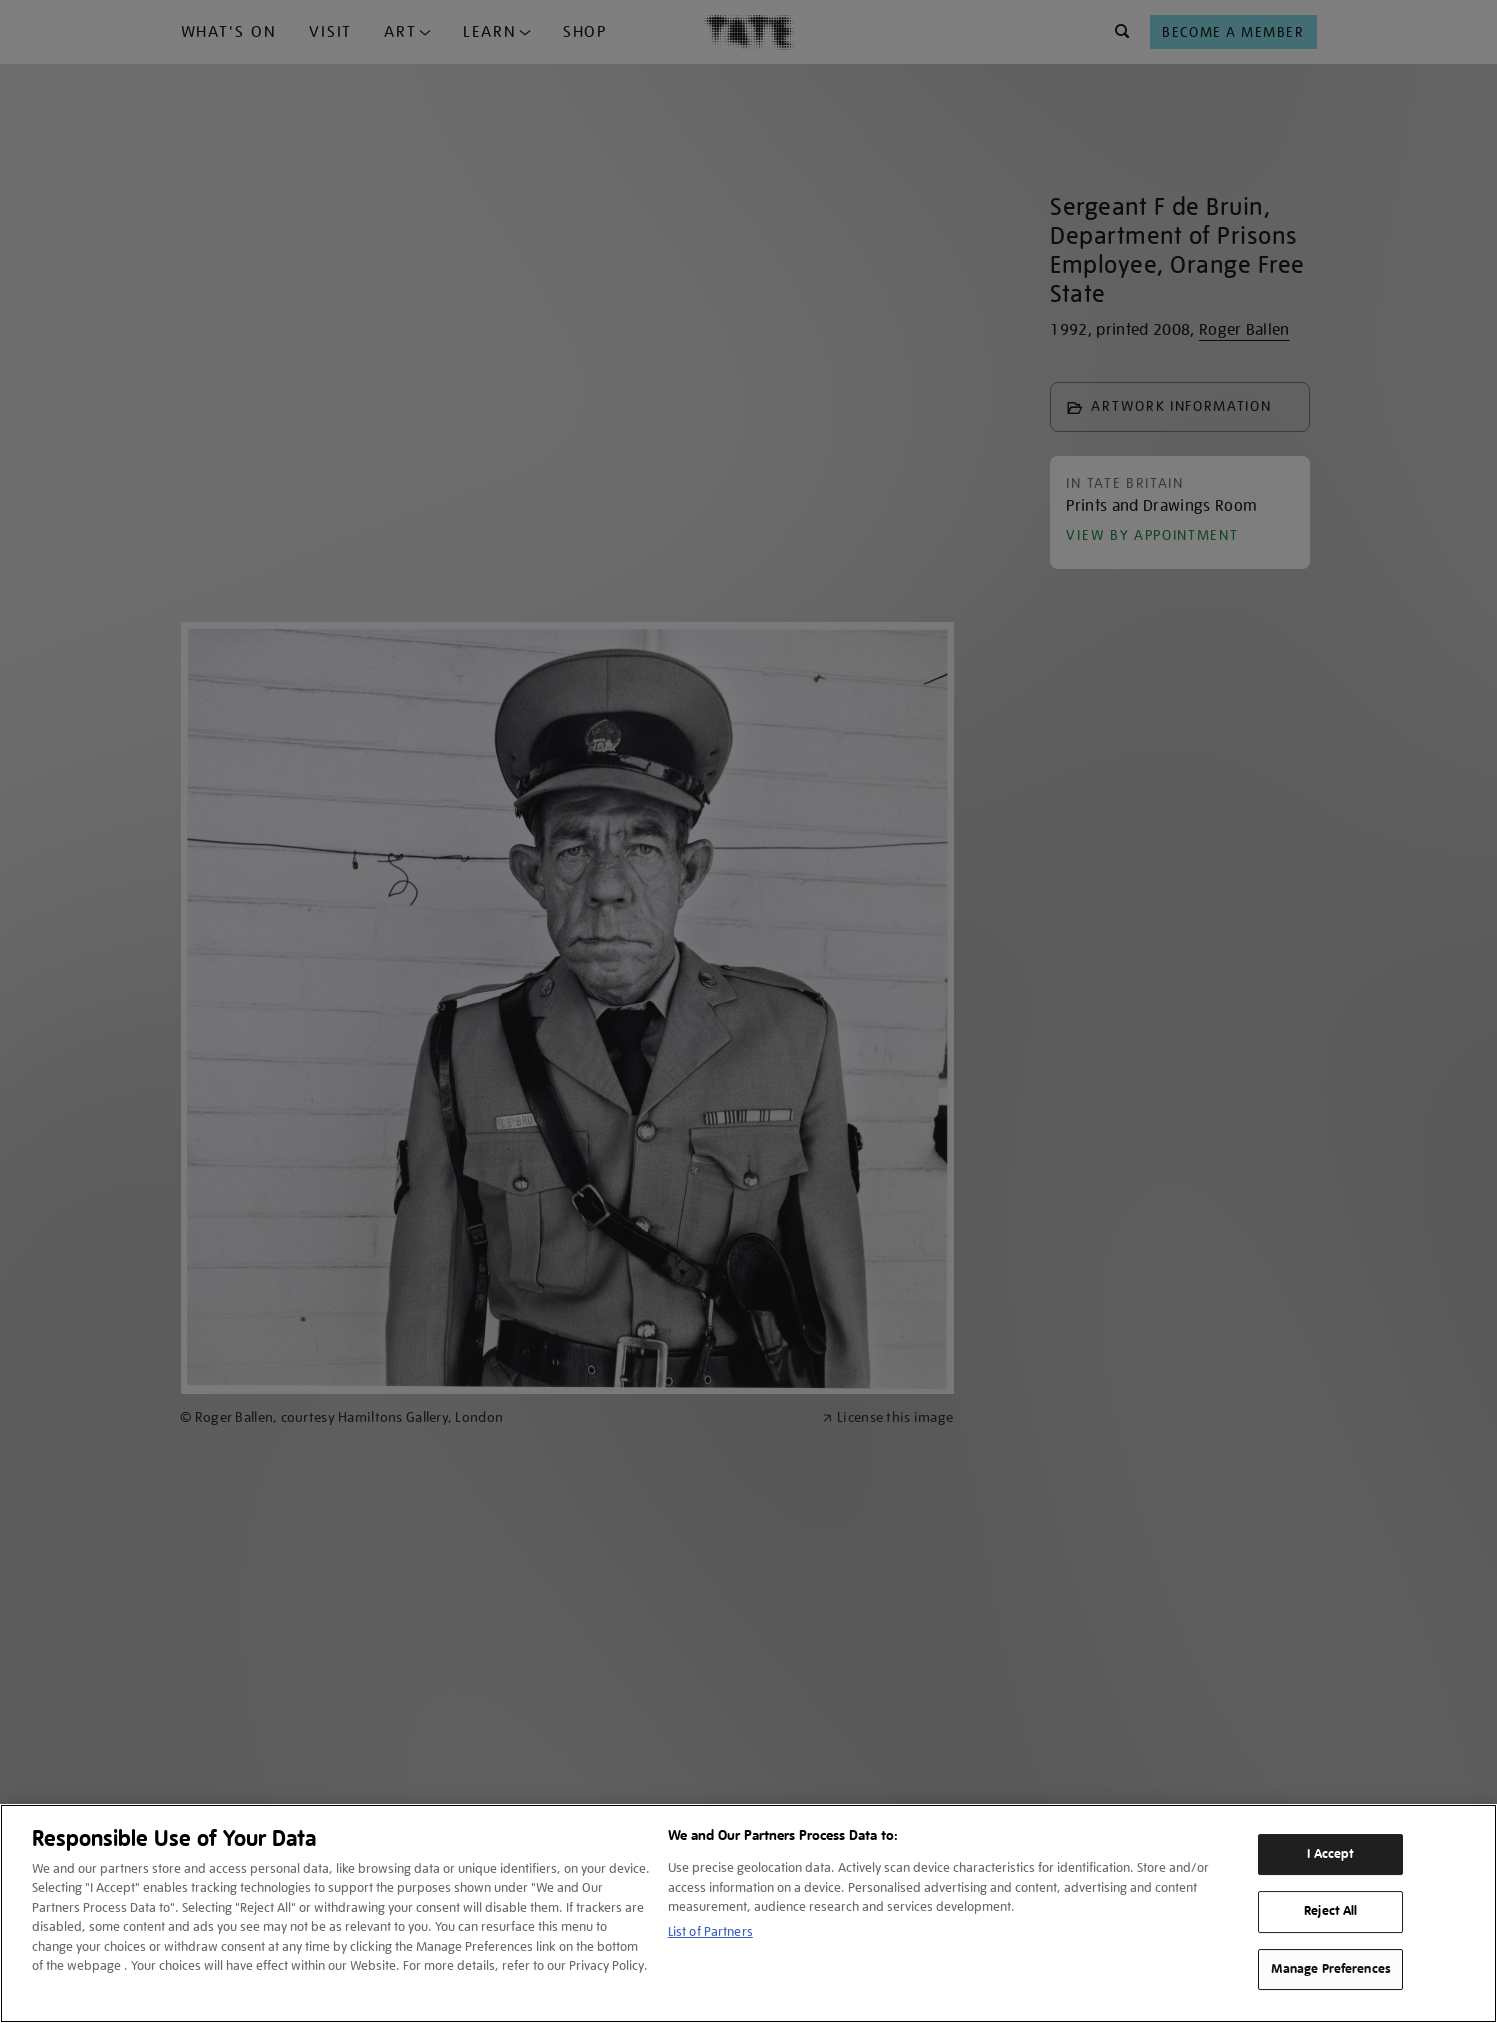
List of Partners (710, 1931)
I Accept (1330, 1854)
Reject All (1330, 1911)
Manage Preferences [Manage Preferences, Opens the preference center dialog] (1331, 1969)
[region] (748, 1913)
